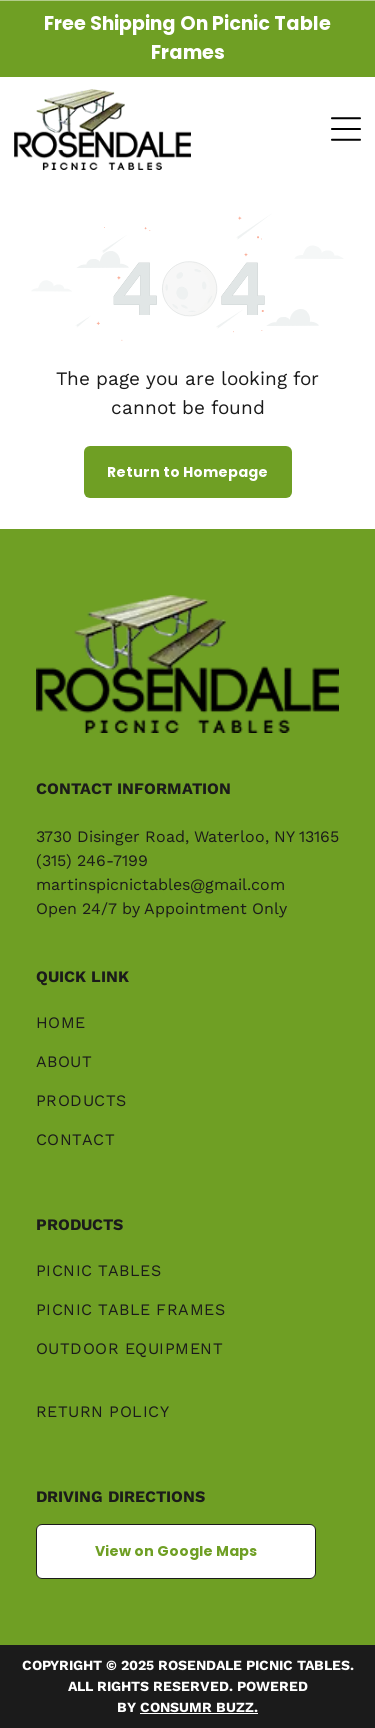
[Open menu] (346, 129)
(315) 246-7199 (92, 860)
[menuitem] (187, 1032)
